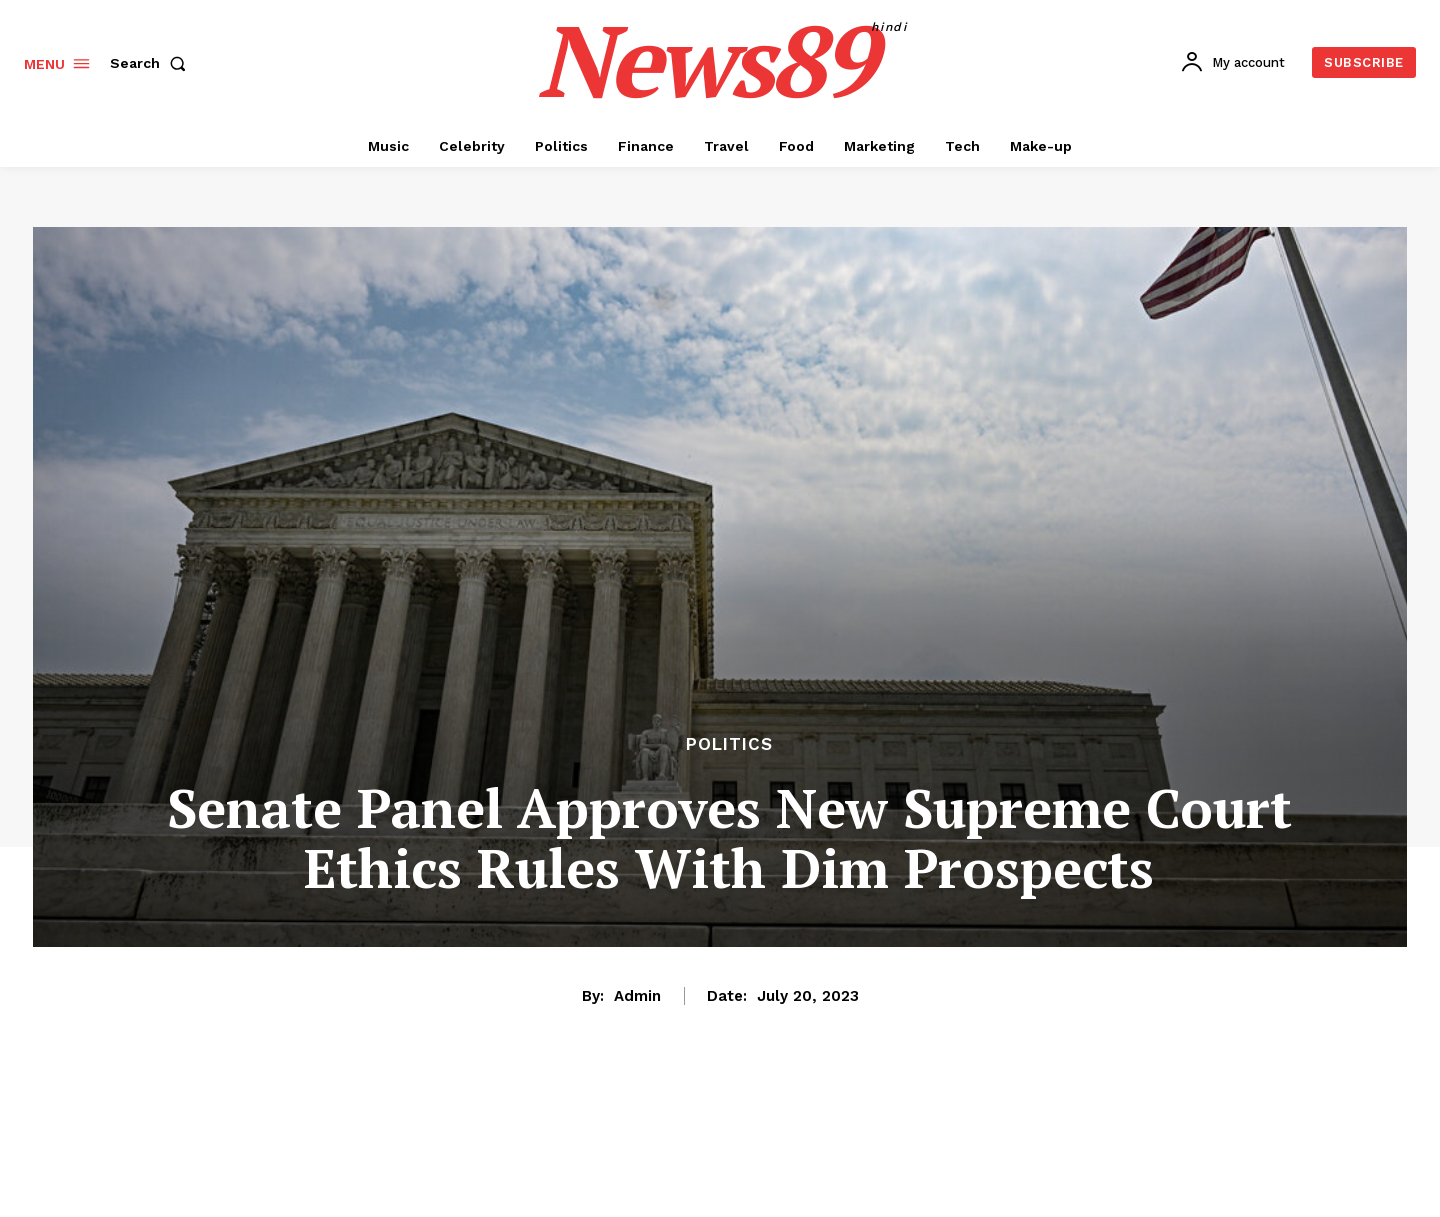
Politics (729, 744)
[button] (152, 63)
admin (637, 996)
